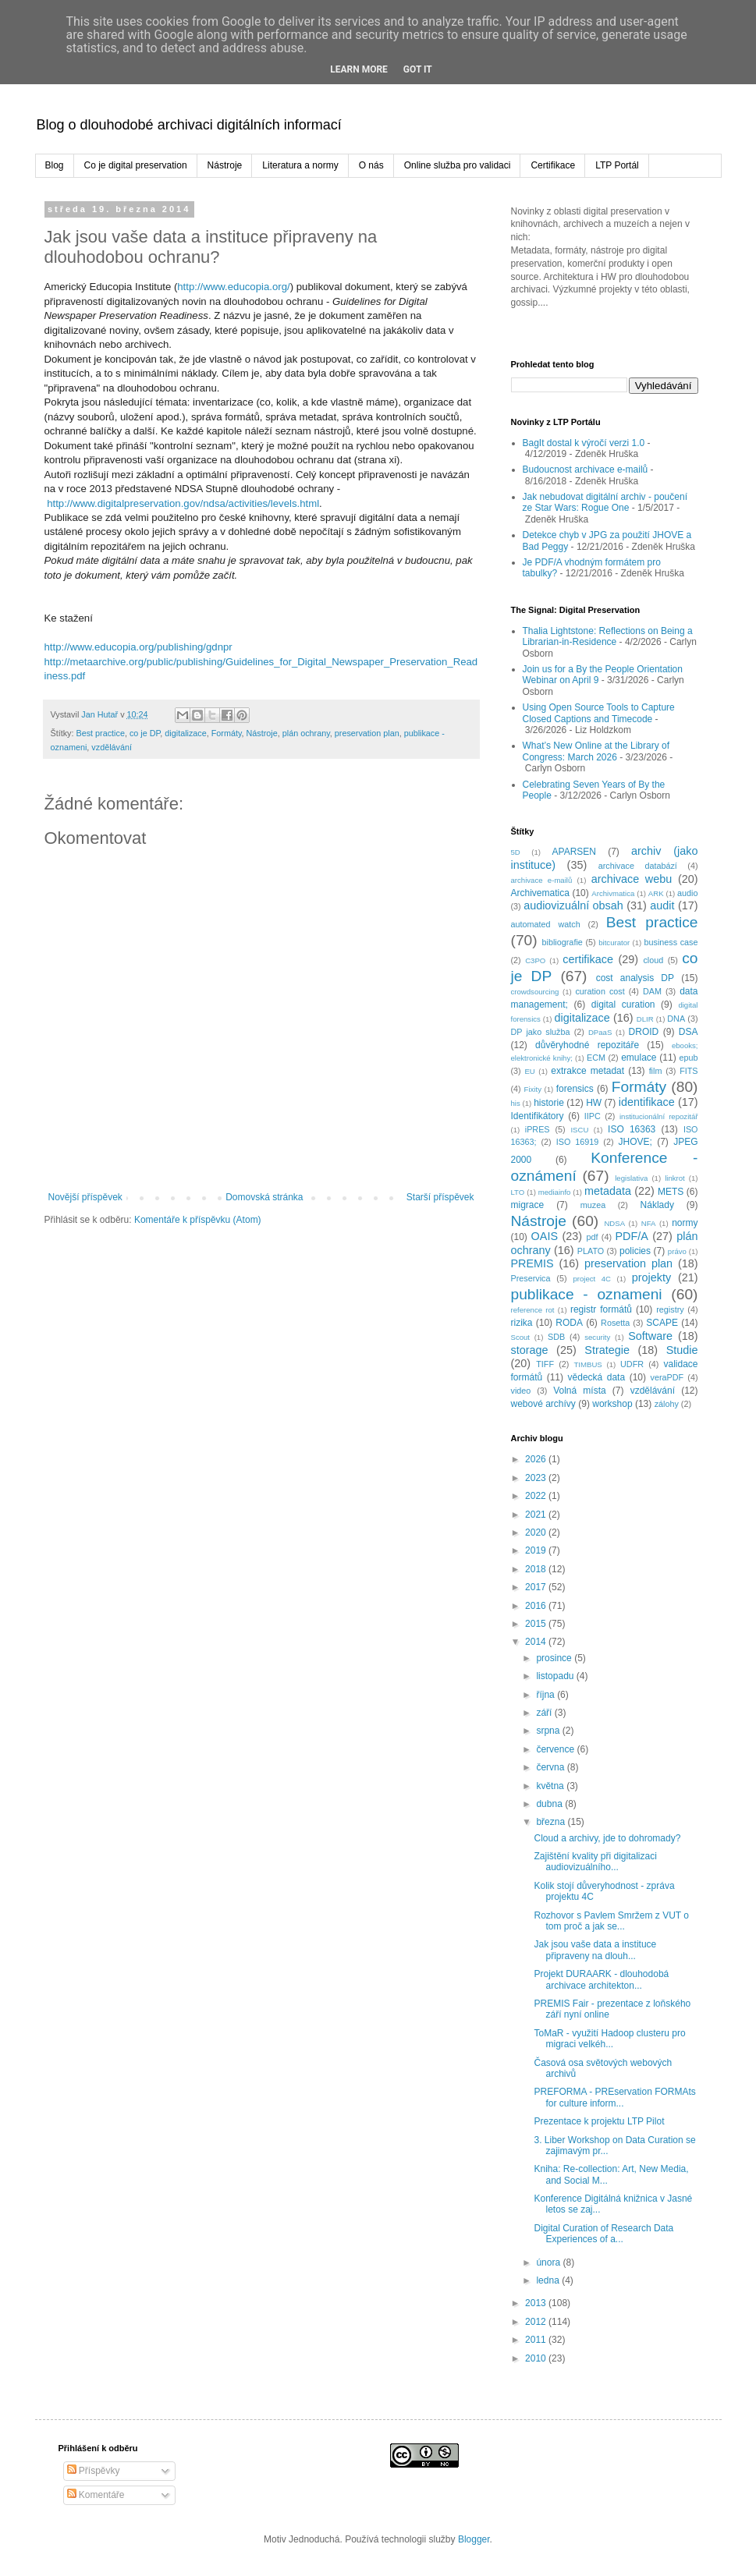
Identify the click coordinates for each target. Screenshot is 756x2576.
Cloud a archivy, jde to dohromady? (607, 1838)
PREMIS (532, 1263)
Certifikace (553, 165)
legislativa (631, 1178)
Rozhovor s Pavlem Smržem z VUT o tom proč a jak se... (611, 1921)
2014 (536, 1641)
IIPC (592, 1116)
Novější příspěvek (85, 1197)
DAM (652, 991)
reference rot (533, 1310)
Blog (54, 165)
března (551, 1821)
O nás (371, 165)
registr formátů (601, 1309)
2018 (536, 1569)
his (515, 1103)
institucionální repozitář (658, 1116)
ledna (549, 2280)
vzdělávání (111, 747)
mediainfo (554, 1192)
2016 (536, 1605)
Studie (682, 1350)
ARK (656, 893)
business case (671, 942)
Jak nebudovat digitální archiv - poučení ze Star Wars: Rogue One (605, 502)
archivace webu (632, 879)
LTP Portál (617, 165)
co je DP (145, 733)
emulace (638, 1057)
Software (650, 1336)
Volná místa (579, 1390)
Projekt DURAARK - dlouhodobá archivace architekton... (601, 1979)
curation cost (599, 991)
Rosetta (615, 1322)
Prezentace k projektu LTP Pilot (599, 2121)
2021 (536, 1514)
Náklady (657, 1204)
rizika (522, 1322)
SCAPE (662, 1322)
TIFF (545, 1364)
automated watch (545, 924)
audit (662, 905)
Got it (417, 69)
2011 (536, 2339)
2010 (536, 2358)
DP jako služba (540, 1031)
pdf (592, 1237)
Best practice (100, 733)
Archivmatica (612, 893)
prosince (555, 1658)
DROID (644, 1031)
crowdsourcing (535, 991)
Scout (521, 1337)
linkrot (675, 1178)
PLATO (590, 1251)
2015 (536, 1623)
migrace (528, 1204)
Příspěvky (93, 2470)
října (546, 1694)
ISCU (579, 1129)
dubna (550, 1803)
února (549, 2262)
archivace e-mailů (542, 880)
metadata (607, 1191)
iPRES (537, 1129)
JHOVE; (634, 1141)
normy (684, 1222)
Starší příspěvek (440, 1197)
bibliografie (562, 942)
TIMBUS (587, 1364)
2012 (536, 2321)
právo (677, 1251)
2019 (536, 1550)
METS (670, 1191)
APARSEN (574, 851)
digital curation (623, 1004)
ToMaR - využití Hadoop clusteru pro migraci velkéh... (609, 2039)
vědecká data (597, 1377)
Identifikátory (537, 1116)
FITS (688, 1070)
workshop (612, 1403)
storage (529, 1350)
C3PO (535, 960)
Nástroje (225, 165)
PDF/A (631, 1236)
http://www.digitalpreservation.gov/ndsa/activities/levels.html (183, 503)
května (551, 1786)
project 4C (592, 1278)
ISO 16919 (577, 1141)
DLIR (645, 1019)
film (655, 1070)
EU (529, 1071)
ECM (596, 1057)
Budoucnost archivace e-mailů (585, 469)
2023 (536, 1477)
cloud (653, 960)
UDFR (632, 1364)
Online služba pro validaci (457, 165)
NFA (648, 1223)
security (597, 1337)
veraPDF (667, 1377)
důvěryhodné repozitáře (587, 1045)
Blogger (474, 2539)
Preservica (531, 1278)
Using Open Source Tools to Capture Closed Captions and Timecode (599, 713)
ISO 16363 (631, 1129)
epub (688, 1057)
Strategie (607, 1350)
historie (549, 1102)
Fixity (532, 1089)
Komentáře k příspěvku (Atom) (197, 1219)
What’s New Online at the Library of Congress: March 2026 (596, 751)
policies (635, 1250)
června (551, 1767)
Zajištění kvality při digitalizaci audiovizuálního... (595, 1862)
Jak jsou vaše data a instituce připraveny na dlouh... (595, 1950)
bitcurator (614, 942)
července (556, 1749)
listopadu (556, 1676)
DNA (676, 1018)
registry (669, 1309)
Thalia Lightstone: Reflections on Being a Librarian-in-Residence (608, 636)
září (545, 1712)
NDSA (614, 1223)
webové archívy (543, 1403)
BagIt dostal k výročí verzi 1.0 (584, 443)
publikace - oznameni (586, 1294)
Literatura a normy (300, 165)
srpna (549, 1730)
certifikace (588, 959)
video (521, 1390)
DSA (688, 1031)
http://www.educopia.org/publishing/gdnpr (138, 647)
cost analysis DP (635, 978)
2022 (536, 1495)
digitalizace (185, 733)
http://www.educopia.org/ (233, 286)
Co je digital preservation (135, 165)
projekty (651, 1277)
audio (687, 893)
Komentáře (96, 2494)
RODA (569, 1322)
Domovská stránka (264, 1197)
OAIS (544, 1236)
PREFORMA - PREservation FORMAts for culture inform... (614, 2097)
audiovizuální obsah (573, 905)
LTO (518, 1192)
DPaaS (600, 1032)
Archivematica (540, 893)
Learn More (359, 69)
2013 (536, 2303)
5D (515, 852)
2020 (536, 1532)
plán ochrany (306, 733)
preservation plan (367, 733)
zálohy (667, 1403)
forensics (575, 1088)
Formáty (226, 733)
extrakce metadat (587, 1070)
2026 (536, 1459)
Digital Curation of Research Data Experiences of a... (603, 2234)
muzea (592, 1205)
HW (594, 1102)
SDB (556, 1336)
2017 (536, 1587)
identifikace (647, 1102)
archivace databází (637, 865)
